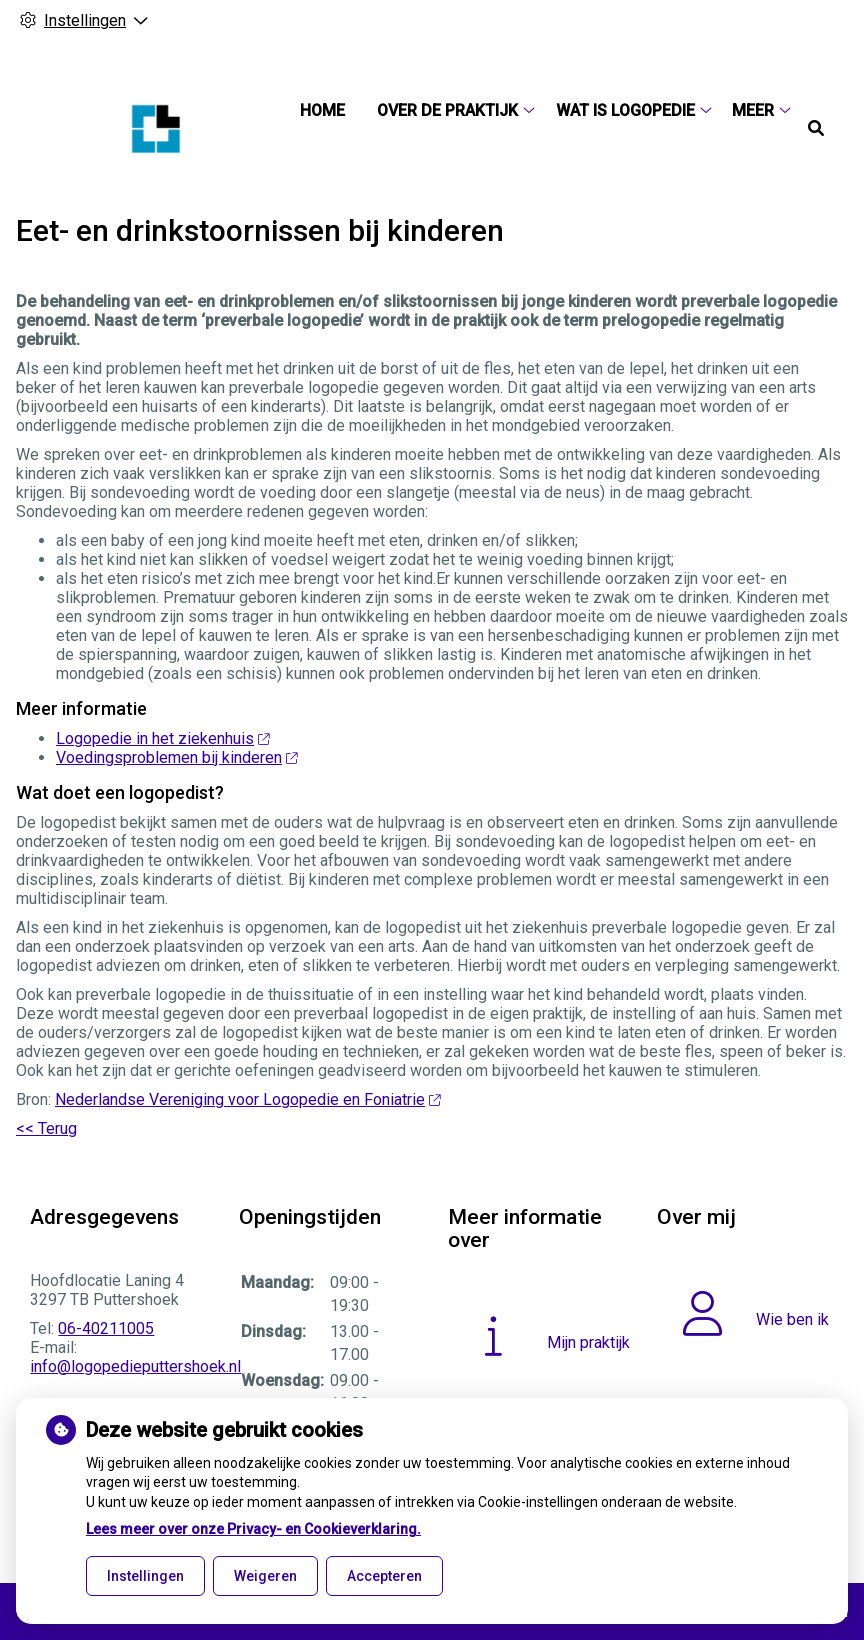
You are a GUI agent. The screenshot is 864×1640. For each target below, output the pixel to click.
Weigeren (265, 1576)
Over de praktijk (447, 110)
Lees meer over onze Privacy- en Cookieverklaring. (253, 1529)
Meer (753, 110)
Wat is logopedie (625, 110)
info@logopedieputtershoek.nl (135, 1366)
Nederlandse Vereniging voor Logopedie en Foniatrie (247, 1099)
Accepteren (384, 1576)
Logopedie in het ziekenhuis (162, 738)
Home (322, 110)
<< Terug (46, 1128)
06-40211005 (106, 1328)
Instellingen (145, 1576)
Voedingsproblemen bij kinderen (176, 757)
